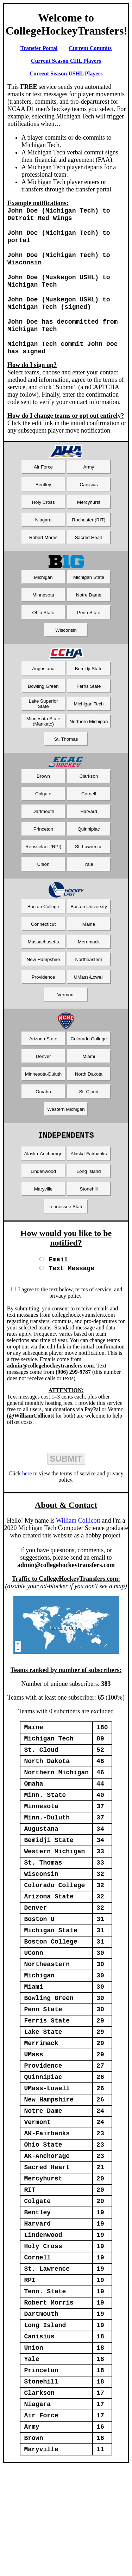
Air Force (43, 481)
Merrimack (89, 956)
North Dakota (89, 1088)
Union (43, 879)
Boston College (43, 921)
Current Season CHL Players (66, 61)
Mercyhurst (88, 517)
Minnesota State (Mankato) (43, 736)
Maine (88, 939)
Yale (88, 879)
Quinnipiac (89, 843)
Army (88, 481)
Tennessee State (66, 1223)
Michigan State (88, 592)
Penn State (88, 627)
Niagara (43, 534)
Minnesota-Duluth (43, 1088)
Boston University (88, 921)
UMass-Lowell (88, 992)
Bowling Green (43, 701)
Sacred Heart (89, 552)
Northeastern (88, 974)
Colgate (43, 808)
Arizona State (43, 1053)
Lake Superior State (43, 718)
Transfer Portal (39, 48)
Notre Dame (88, 609)
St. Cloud (89, 1106)
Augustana (43, 683)
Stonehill (89, 1205)
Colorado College (89, 1053)
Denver (43, 1071)
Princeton (43, 843)
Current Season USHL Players (65, 74)
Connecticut (43, 939)
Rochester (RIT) (89, 534)
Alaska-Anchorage (43, 1170)
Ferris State (89, 701)
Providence (43, 992)
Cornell (88, 808)
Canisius (89, 499)
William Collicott (78, 1539)
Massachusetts (43, 956)
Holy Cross (43, 517)
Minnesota (43, 609)
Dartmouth (43, 826)
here (27, 1492)
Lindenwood (43, 1188)
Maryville (43, 1205)
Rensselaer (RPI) (43, 861)
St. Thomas (66, 754)
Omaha (43, 1106)
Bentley (43, 499)
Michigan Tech (89, 718)
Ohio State (43, 627)
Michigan (43, 592)
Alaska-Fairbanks (89, 1170)
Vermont (66, 1009)
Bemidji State (89, 683)
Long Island (89, 1188)
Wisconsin (66, 645)
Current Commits (90, 48)
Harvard (88, 826)
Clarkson (89, 791)
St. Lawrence (88, 861)
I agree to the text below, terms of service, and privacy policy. (70, 1311)
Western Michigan (65, 1124)
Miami (88, 1071)
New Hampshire (43, 974)
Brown (43, 791)
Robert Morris (43, 552)
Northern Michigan (89, 736)
